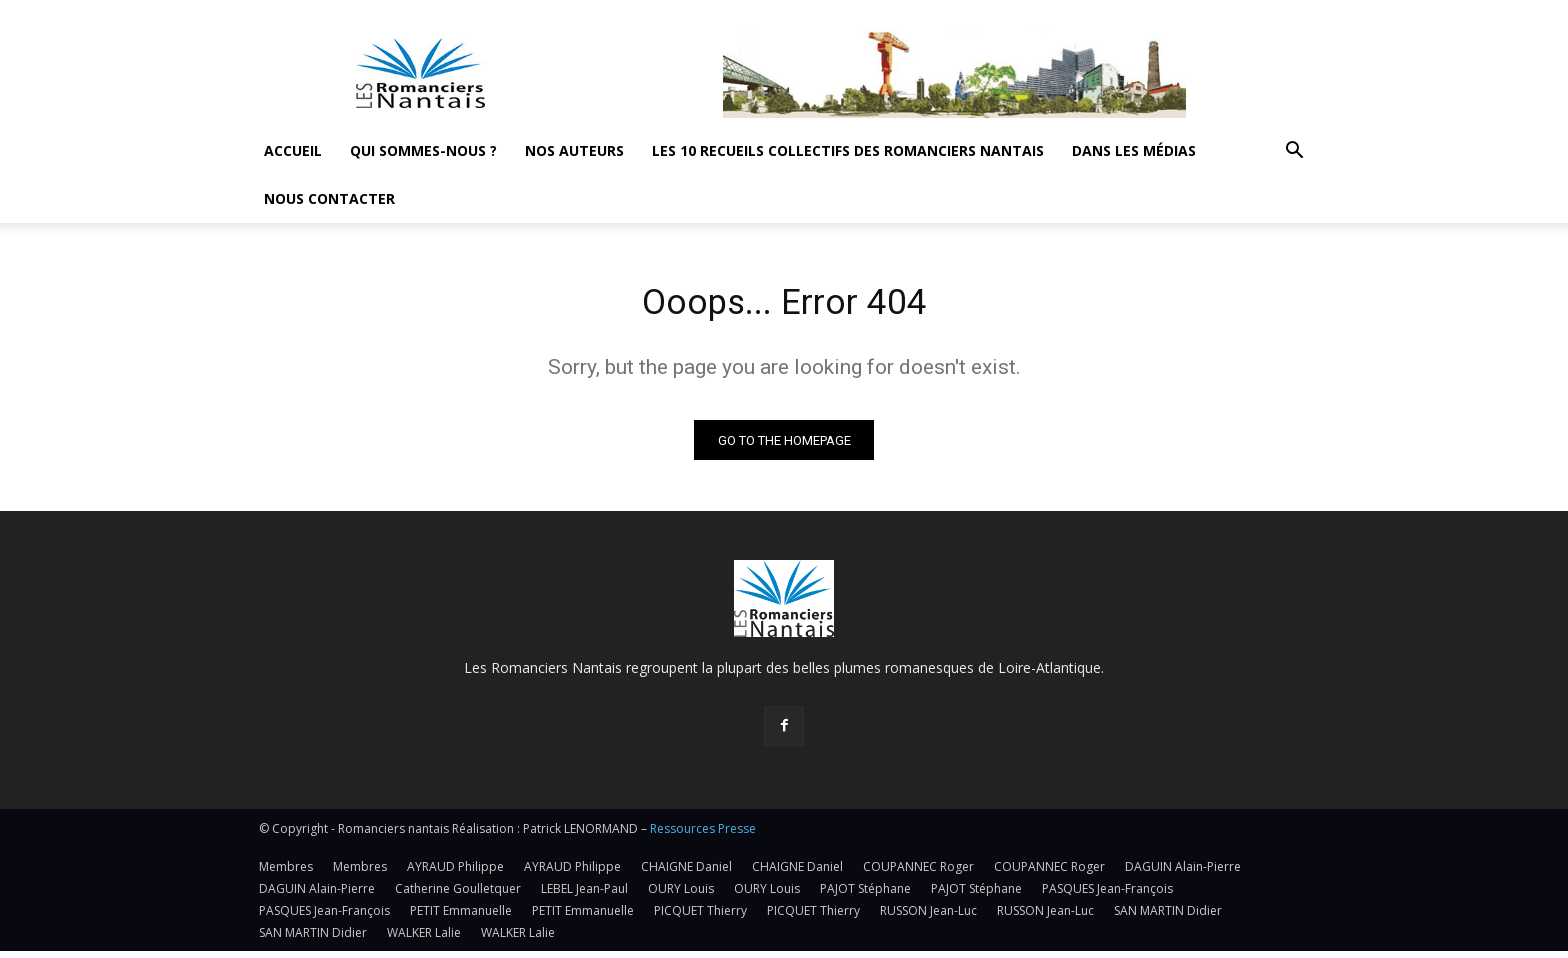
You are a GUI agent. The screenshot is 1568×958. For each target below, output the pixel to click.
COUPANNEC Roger (918, 873)
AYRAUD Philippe (455, 873)
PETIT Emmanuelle (461, 917)
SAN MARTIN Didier (1168, 917)
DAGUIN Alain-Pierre (1183, 873)
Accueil (293, 150)
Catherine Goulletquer (458, 895)
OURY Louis (681, 895)
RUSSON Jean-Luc (928, 917)
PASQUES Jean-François (1107, 895)
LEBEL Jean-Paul (584, 895)
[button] (1294, 152)
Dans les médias (1134, 150)
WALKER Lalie (424, 939)
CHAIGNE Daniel (686, 873)
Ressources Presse (703, 835)
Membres (286, 873)
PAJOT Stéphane (865, 895)
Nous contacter (329, 198)
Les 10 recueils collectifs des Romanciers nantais (848, 150)
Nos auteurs (574, 150)
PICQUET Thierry (700, 917)
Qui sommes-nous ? (423, 150)
